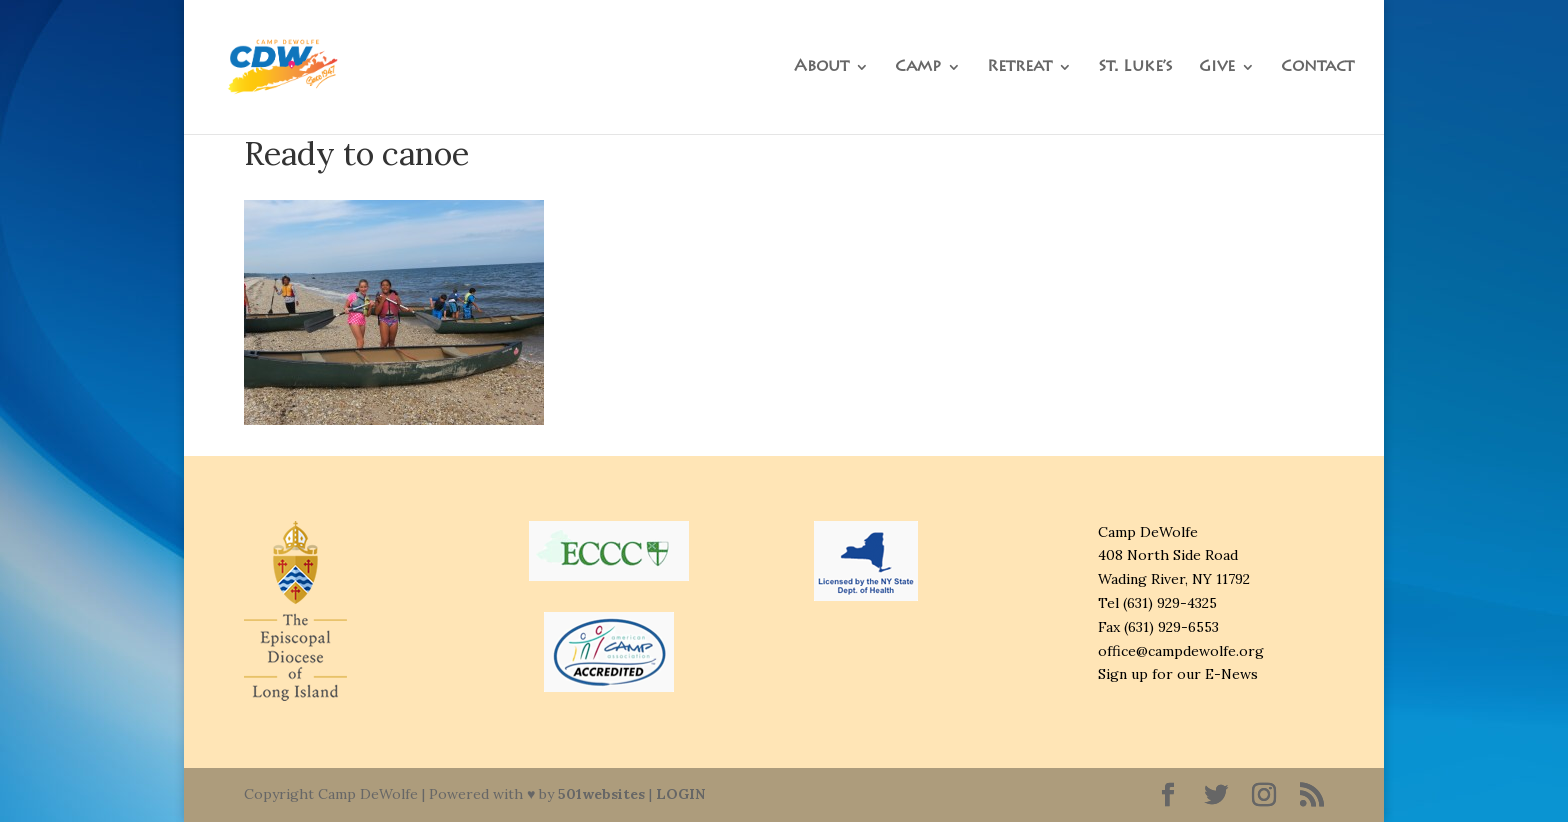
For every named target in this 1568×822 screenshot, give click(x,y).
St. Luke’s (1135, 67)
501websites (601, 794)
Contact (1317, 67)
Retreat (1019, 67)
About (821, 67)
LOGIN (680, 794)
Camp (918, 67)
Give (1217, 67)
